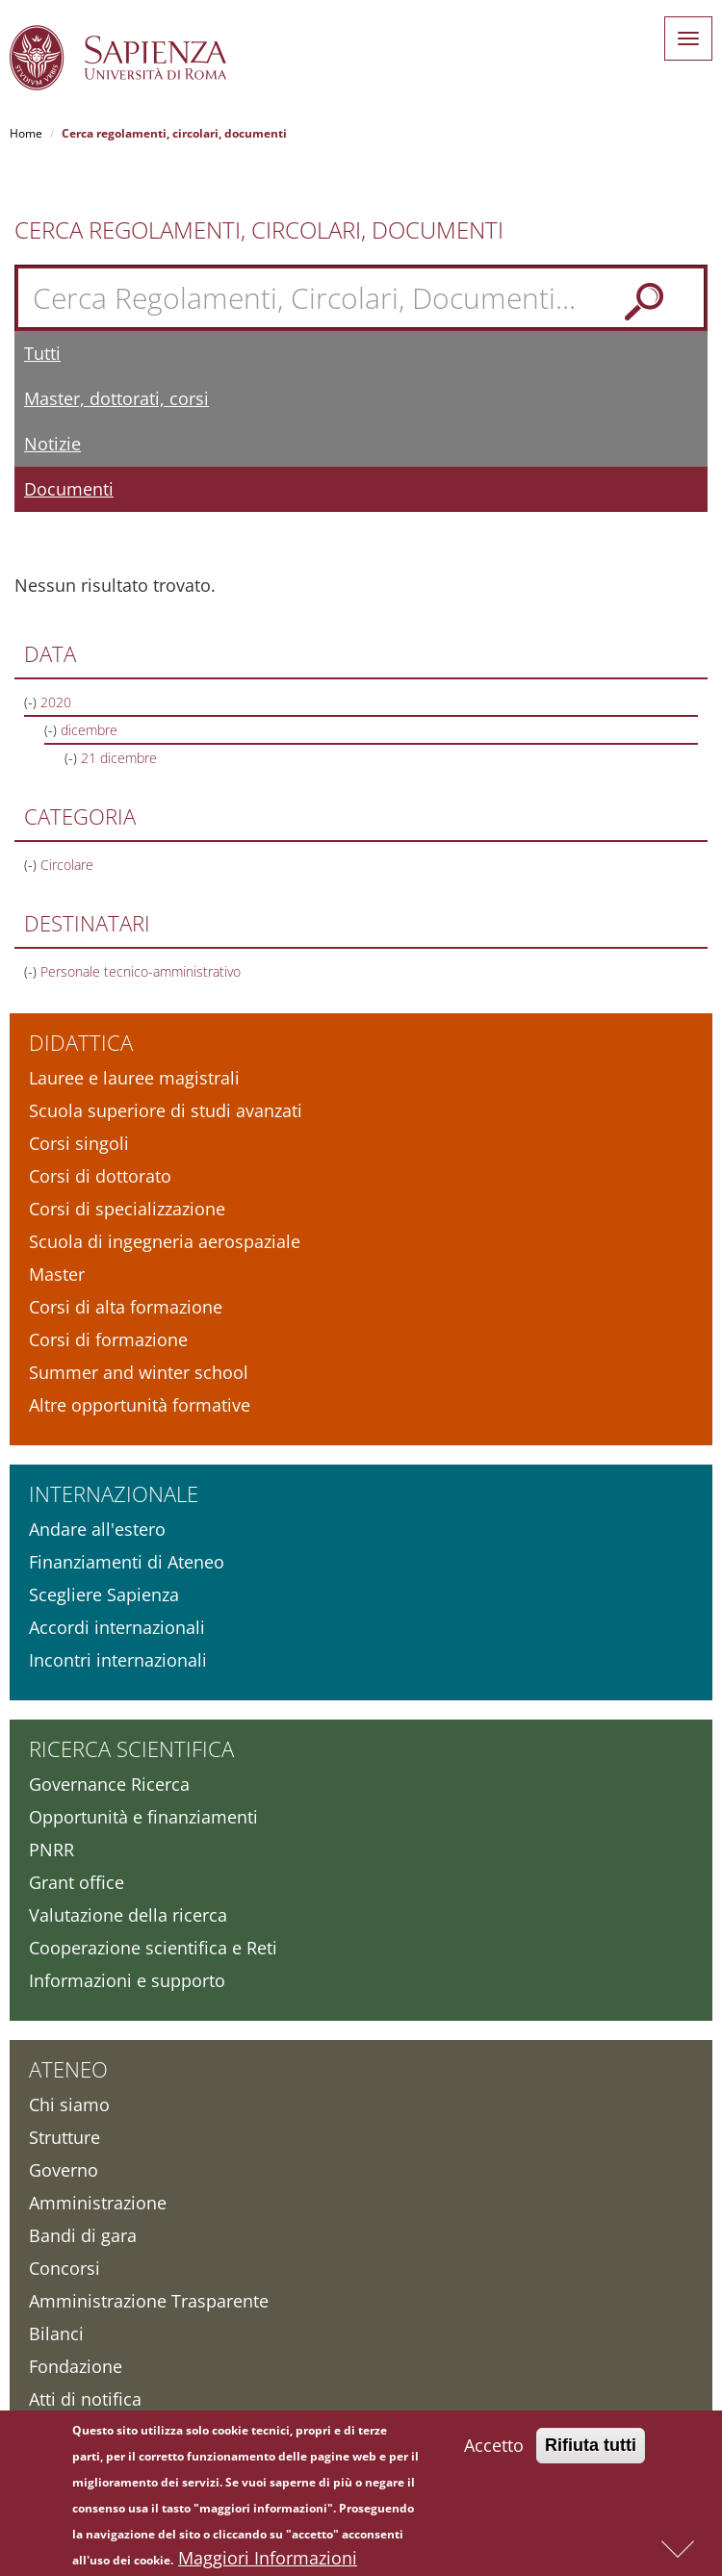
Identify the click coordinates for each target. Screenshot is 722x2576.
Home (26, 133)
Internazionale (113, 1493)
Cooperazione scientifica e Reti (153, 1947)
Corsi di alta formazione (125, 1306)
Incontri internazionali (118, 1659)
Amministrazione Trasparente (149, 2300)
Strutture (64, 2137)
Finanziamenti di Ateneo (126, 1561)
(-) (32, 702)
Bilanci (56, 2333)
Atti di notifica (85, 2398)
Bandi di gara (83, 2235)
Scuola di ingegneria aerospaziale (164, 1241)
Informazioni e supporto (127, 1980)
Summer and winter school (138, 1372)
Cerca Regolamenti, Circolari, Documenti (258, 230)
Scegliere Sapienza (104, 1594)
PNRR (51, 1849)
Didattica (81, 1042)
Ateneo (68, 2068)
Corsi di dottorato (100, 1175)
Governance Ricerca (109, 1784)
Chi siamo (69, 2104)
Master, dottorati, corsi (116, 398)
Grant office (76, 1882)
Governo (63, 2169)
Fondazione (75, 2366)
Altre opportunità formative (139, 1404)
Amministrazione (98, 2202)
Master (57, 1274)
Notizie (52, 443)
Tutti (42, 353)
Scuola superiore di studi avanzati (165, 1110)
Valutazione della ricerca (128, 1914)
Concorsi (64, 2268)
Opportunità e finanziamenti (143, 1816)
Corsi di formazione (108, 1339)
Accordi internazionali (117, 1627)
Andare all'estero (97, 1529)
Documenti (69, 488)
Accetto (494, 2449)
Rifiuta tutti (590, 2450)
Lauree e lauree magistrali (134, 1077)
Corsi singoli (79, 1143)
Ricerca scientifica (131, 1748)
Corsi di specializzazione (127, 1208)
